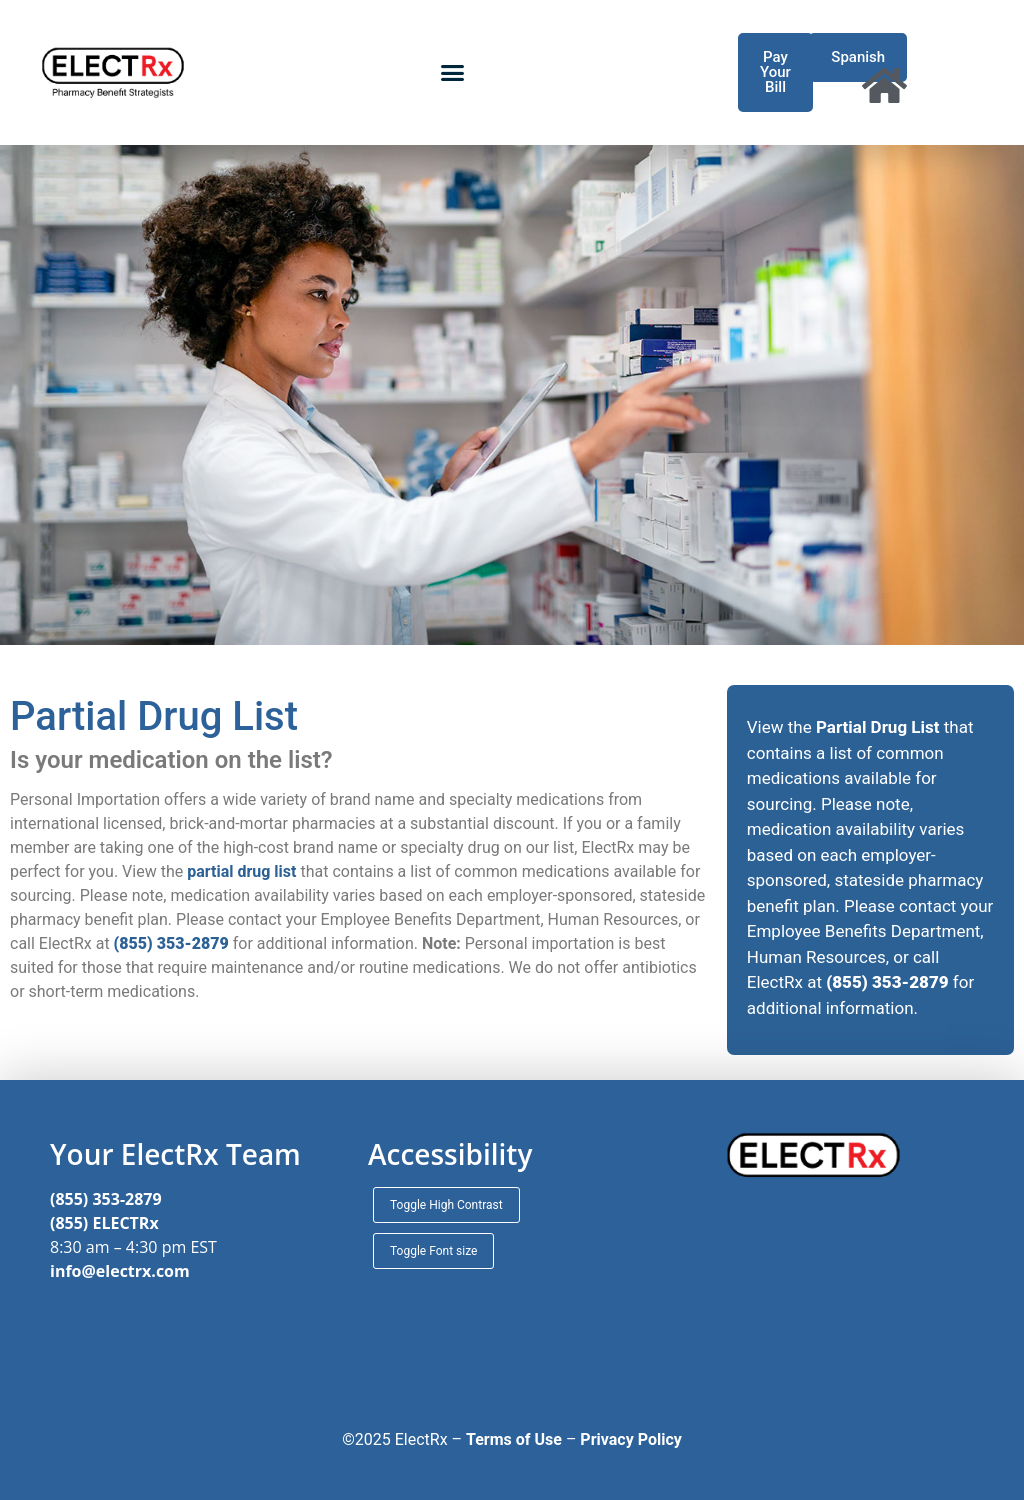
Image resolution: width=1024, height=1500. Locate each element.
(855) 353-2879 (106, 1199)
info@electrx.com (120, 1271)
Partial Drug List (878, 727)
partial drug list (241, 871)
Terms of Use (514, 1439)
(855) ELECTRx (104, 1223)
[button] (452, 73)
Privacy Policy (630, 1439)
